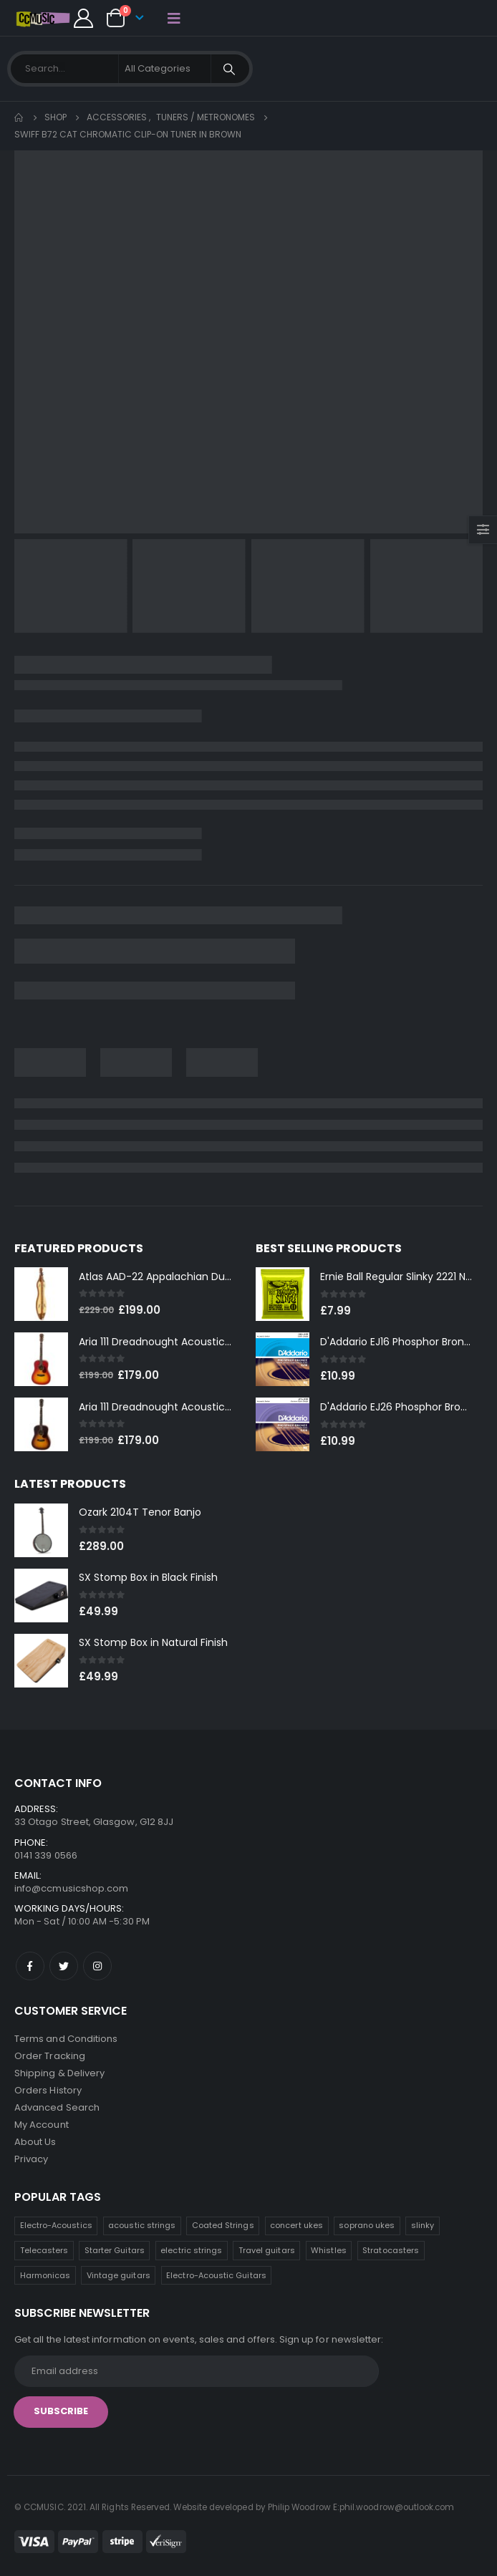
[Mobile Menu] (174, 18)
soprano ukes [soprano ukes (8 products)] (367, 2225)
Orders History (48, 2090)
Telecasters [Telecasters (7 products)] (44, 2250)
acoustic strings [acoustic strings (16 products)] (141, 2225)
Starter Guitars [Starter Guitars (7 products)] (115, 2250)
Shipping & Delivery (59, 2073)
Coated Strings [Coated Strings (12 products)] (223, 2225)
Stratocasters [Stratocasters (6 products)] (390, 2250)
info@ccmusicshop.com (71, 1888)
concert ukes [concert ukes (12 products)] (296, 2225)
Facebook (30, 1966)
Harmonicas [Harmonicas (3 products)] (45, 2275)
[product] (41, 1294)
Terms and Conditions (65, 2038)
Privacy (31, 2159)
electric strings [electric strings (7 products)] (191, 2250)
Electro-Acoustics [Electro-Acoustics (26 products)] (56, 2225)
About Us (35, 2142)
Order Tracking (49, 2056)
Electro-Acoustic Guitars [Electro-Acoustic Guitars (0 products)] (216, 2275)
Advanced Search (57, 2107)
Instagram (97, 1966)
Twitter (63, 1966)
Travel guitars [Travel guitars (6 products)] (266, 2250)
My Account (41, 2124)
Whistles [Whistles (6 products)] (329, 2250)
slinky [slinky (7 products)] (422, 2225)
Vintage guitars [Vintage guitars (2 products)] (118, 2275)
